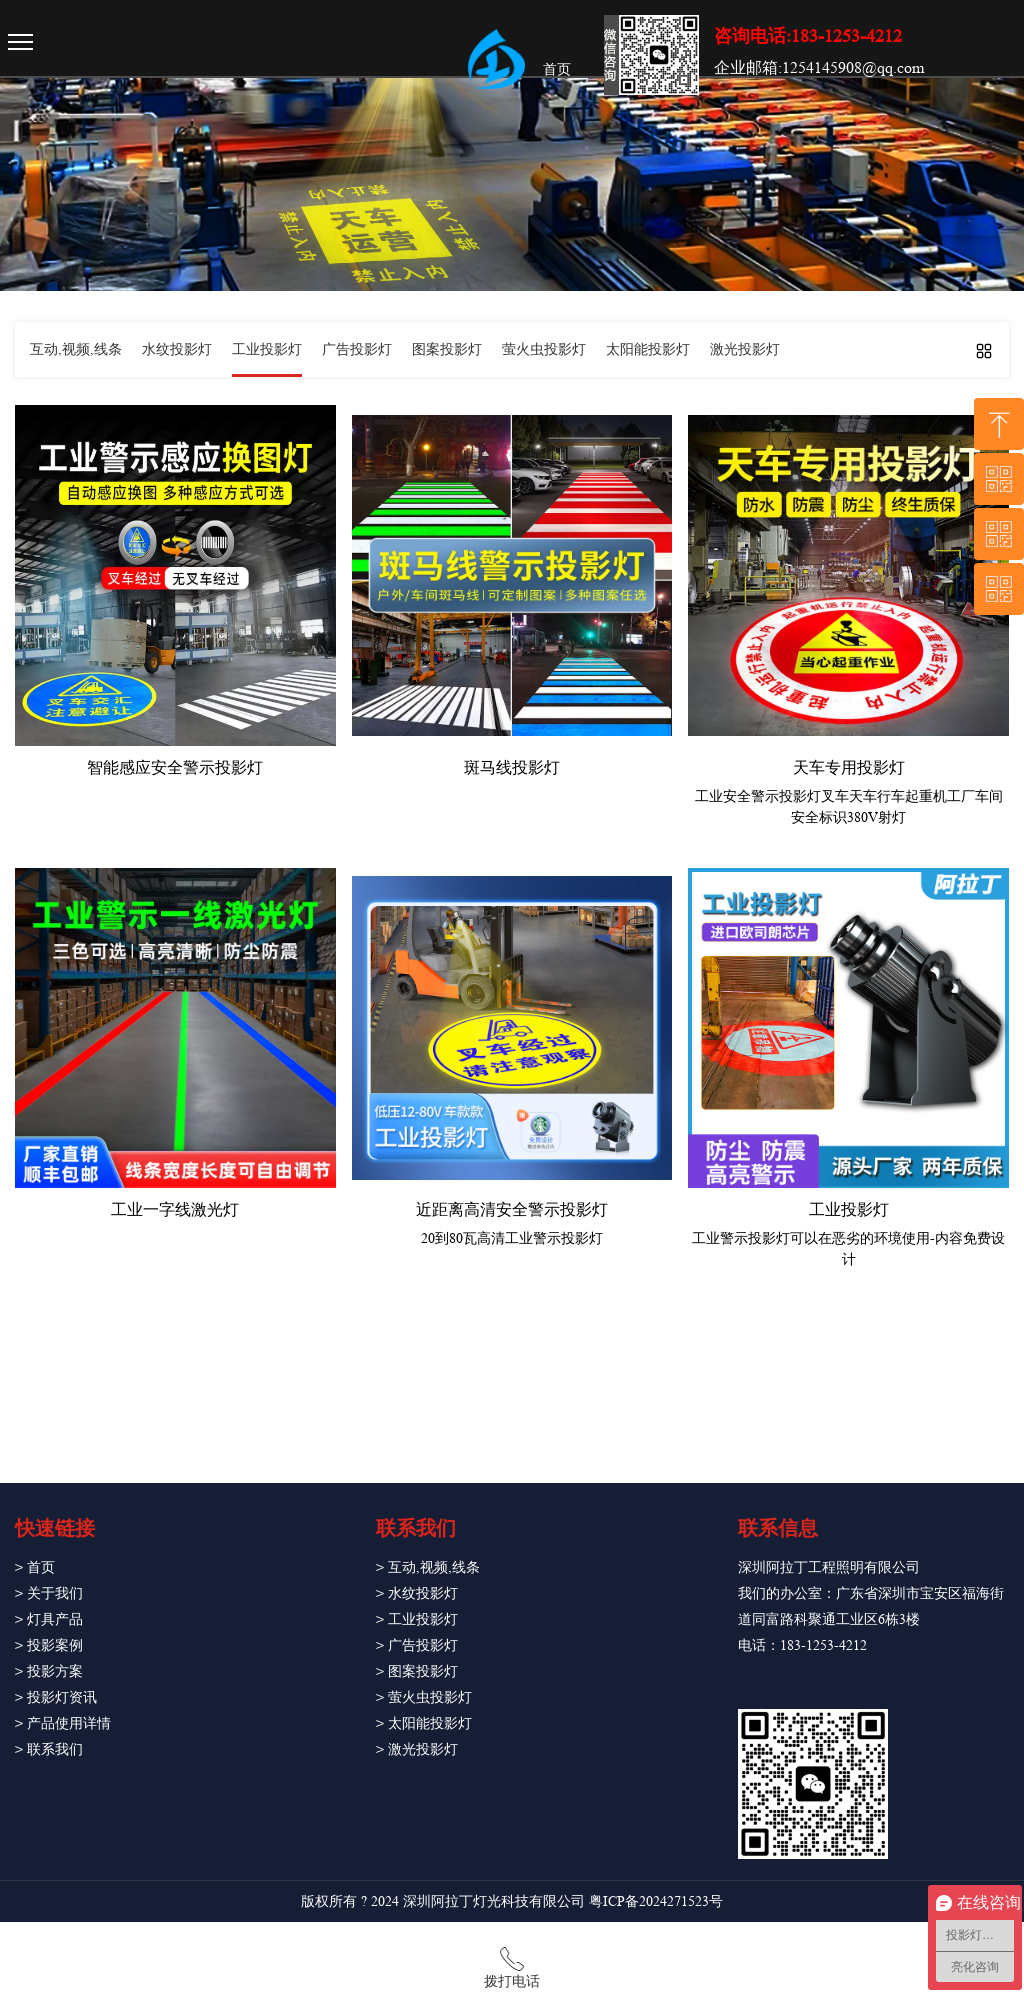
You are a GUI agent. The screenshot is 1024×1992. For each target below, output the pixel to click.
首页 (557, 69)
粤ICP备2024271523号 (656, 1901)
